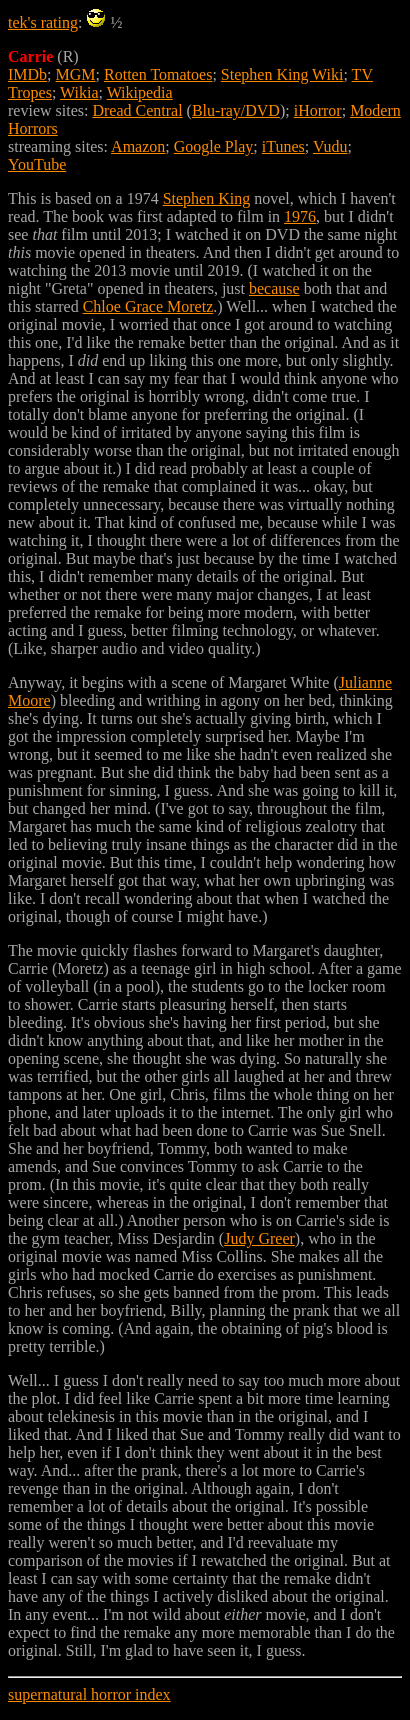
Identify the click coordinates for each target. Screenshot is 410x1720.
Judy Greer (259, 1238)
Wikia (79, 92)
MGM (76, 74)
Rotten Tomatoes (158, 74)
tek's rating (43, 22)
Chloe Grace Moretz (148, 306)
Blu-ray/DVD (236, 110)
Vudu (330, 146)
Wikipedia (140, 92)
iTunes (283, 146)
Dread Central (137, 110)
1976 (300, 216)
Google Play (214, 146)
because (274, 288)
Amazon (138, 146)
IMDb (27, 74)
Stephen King (207, 198)
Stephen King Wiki (282, 74)
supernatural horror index (89, 1694)
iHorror (318, 110)
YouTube (37, 164)
